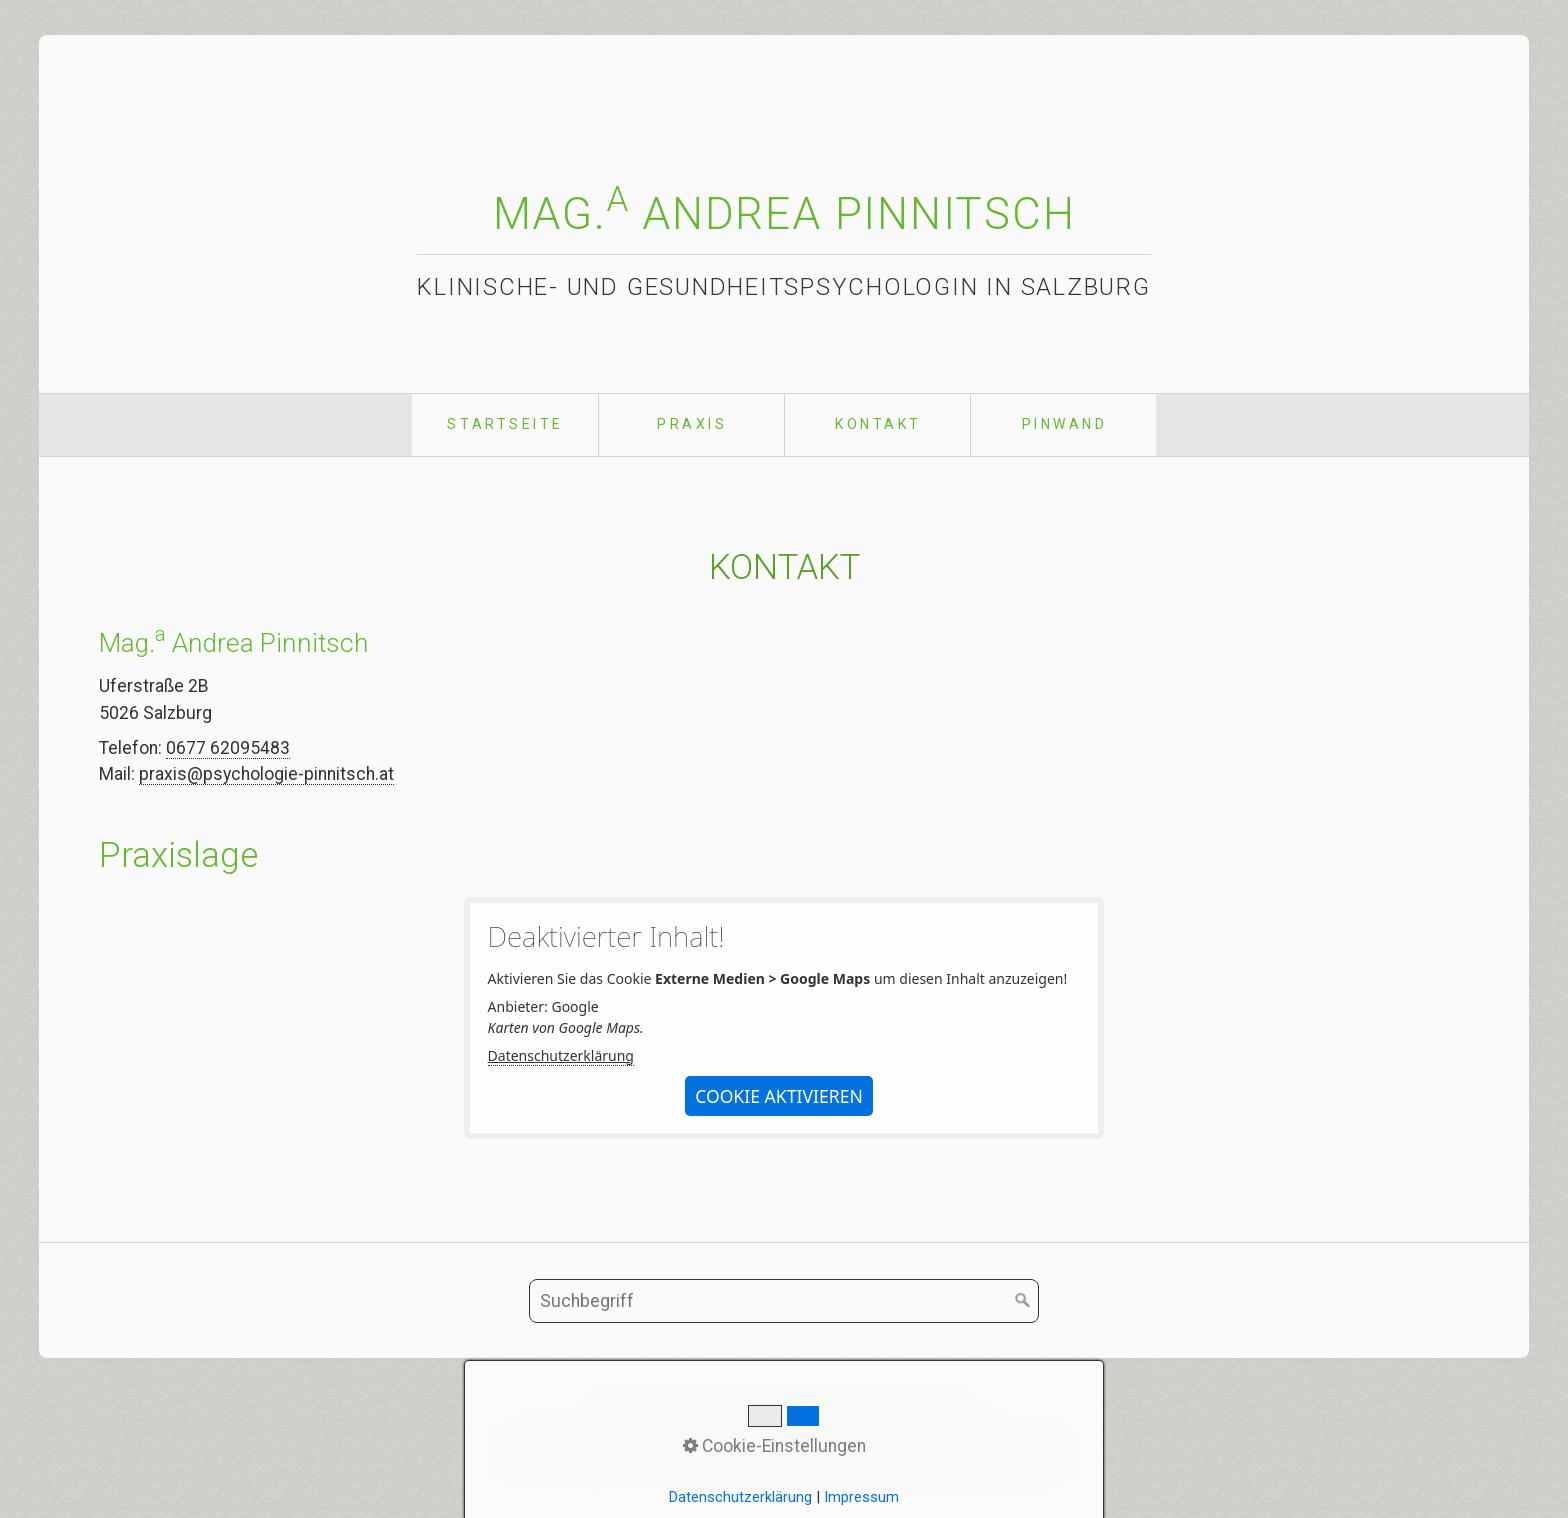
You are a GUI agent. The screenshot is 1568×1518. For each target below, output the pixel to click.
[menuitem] (505, 425)
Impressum (810, 1424)
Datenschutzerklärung (561, 1055)
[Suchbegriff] (784, 1301)
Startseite (505, 424)
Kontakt (878, 424)
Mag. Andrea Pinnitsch (784, 214)
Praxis (692, 424)
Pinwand (1065, 424)
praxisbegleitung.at (980, 1452)
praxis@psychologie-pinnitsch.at (266, 774)
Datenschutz (919, 1424)
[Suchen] (1023, 1301)
